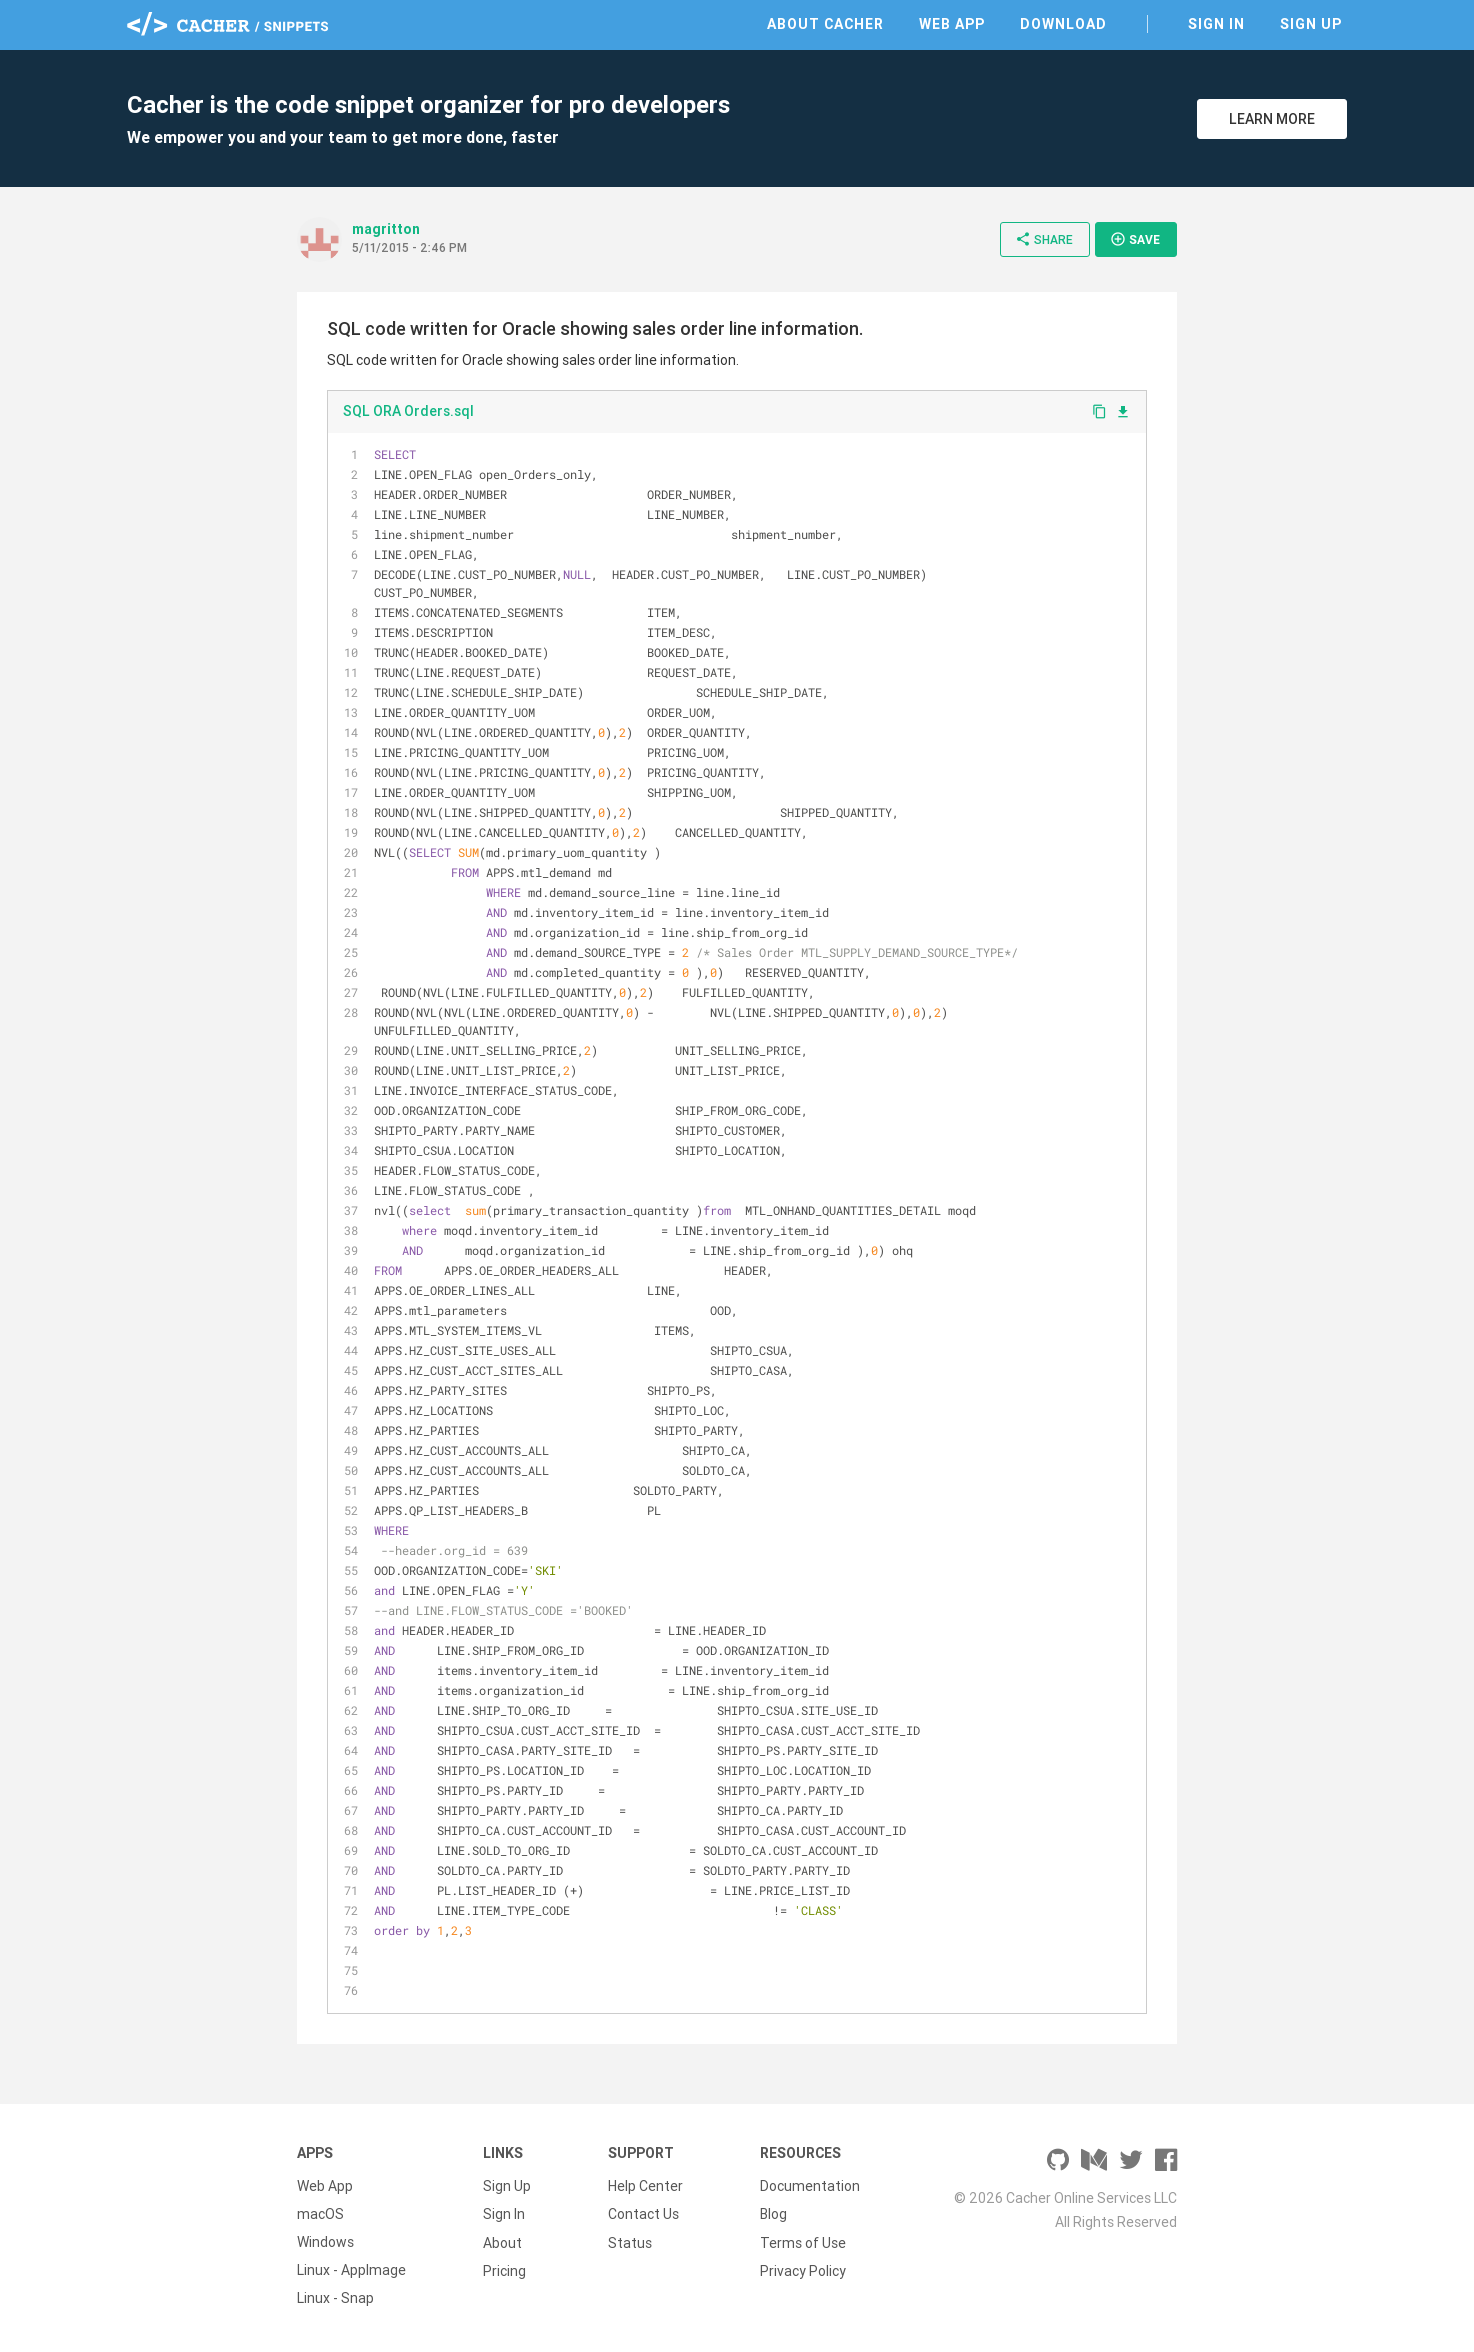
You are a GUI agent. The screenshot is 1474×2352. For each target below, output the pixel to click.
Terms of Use (803, 2242)
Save (1135, 239)
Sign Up (1311, 24)
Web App (952, 24)
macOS (320, 2214)
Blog (773, 2214)
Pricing (504, 2270)
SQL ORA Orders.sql (408, 411)
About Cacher (825, 24)
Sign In (1216, 24)
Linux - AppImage (351, 2270)
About (502, 2242)
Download (1063, 24)
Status (630, 2242)
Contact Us (643, 2214)
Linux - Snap (335, 2298)
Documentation (810, 2186)
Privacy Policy (803, 2270)
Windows (325, 2242)
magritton (386, 229)
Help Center (645, 2186)
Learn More (1272, 119)
